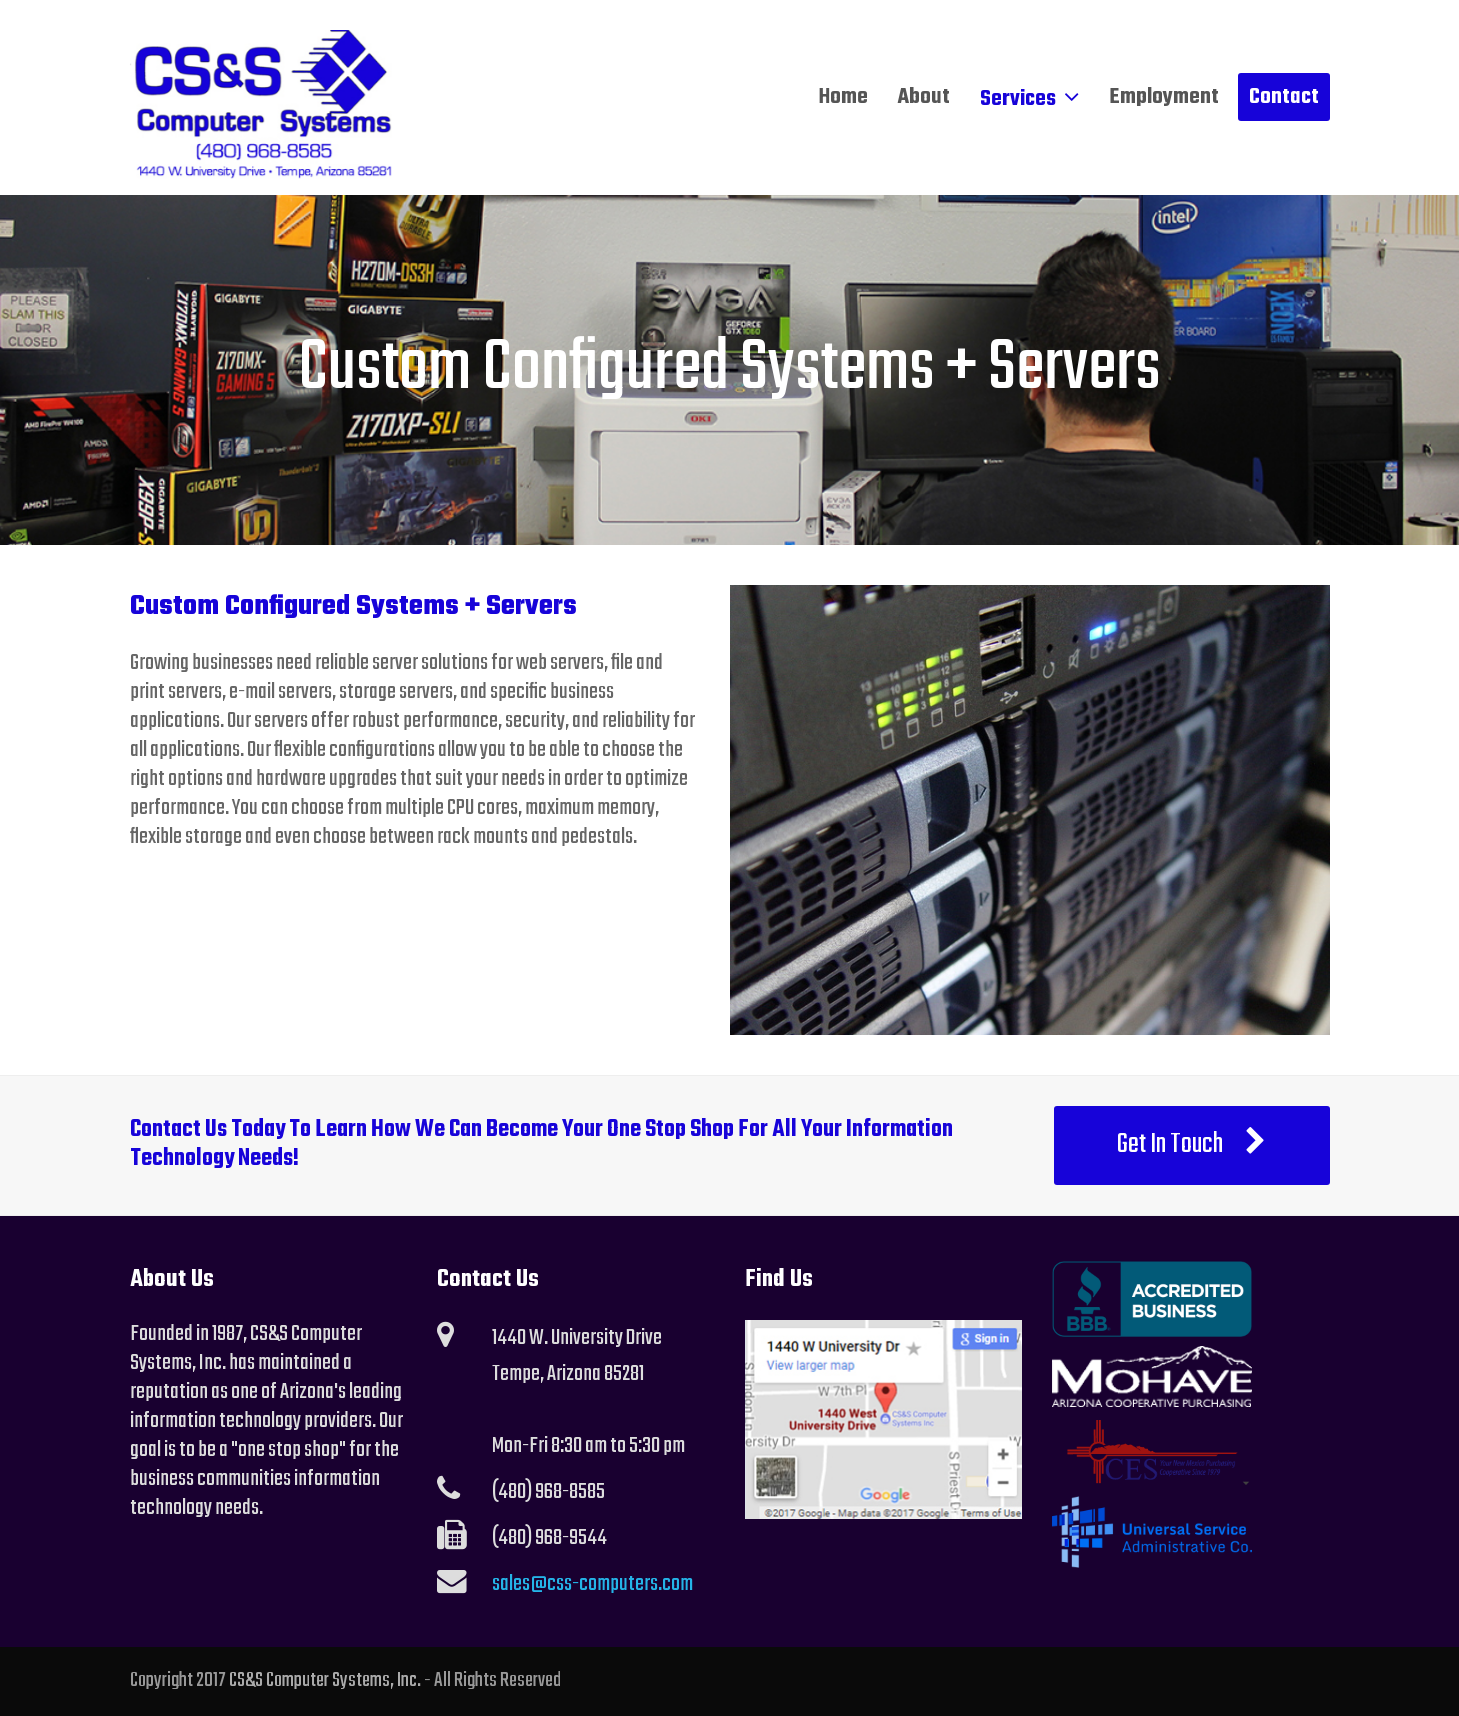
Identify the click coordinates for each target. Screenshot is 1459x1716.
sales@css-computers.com (592, 1584)
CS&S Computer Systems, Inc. (325, 1681)
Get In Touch (1192, 1145)
